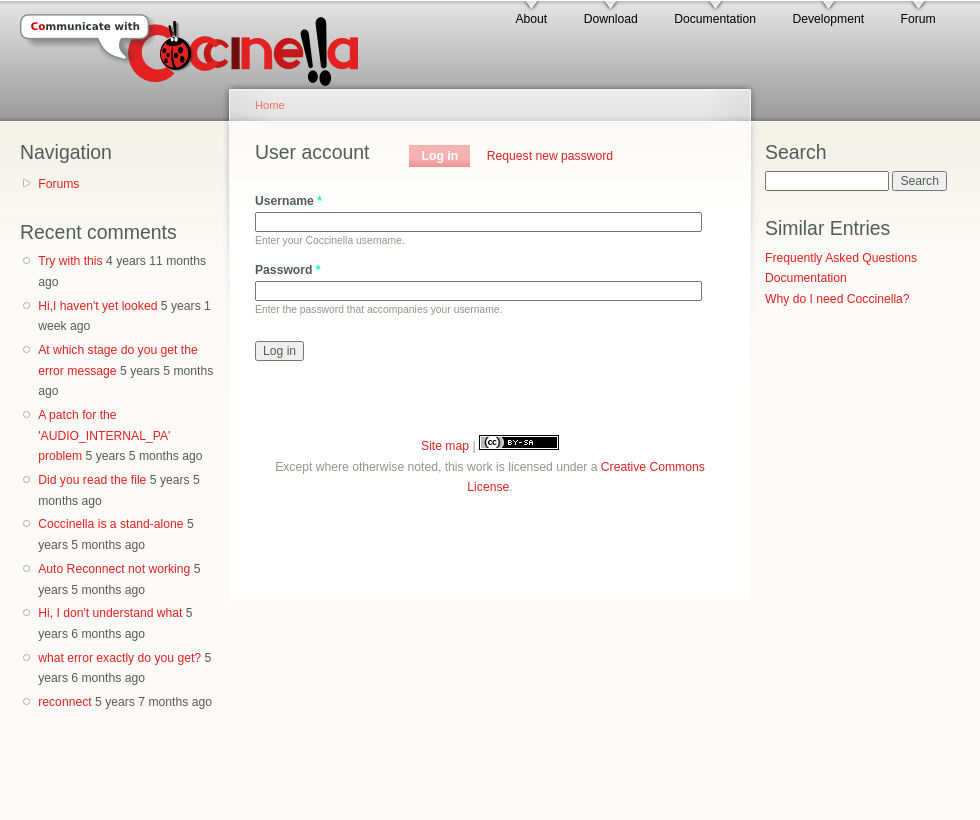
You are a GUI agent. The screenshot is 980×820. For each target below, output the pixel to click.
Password (288, 270)
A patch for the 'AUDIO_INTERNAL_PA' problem (104, 435)
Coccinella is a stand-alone (110, 524)
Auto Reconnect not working (114, 569)
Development (828, 19)
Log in (446, 156)
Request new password (550, 156)
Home (270, 105)
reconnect (64, 702)
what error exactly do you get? (119, 658)
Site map (445, 446)
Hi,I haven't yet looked (97, 306)
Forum (918, 19)
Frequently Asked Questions (841, 258)
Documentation (715, 19)
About (531, 19)
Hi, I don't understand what (110, 613)
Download (611, 19)
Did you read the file (92, 480)
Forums (58, 184)
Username (288, 201)
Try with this (70, 261)
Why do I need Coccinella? (837, 299)
